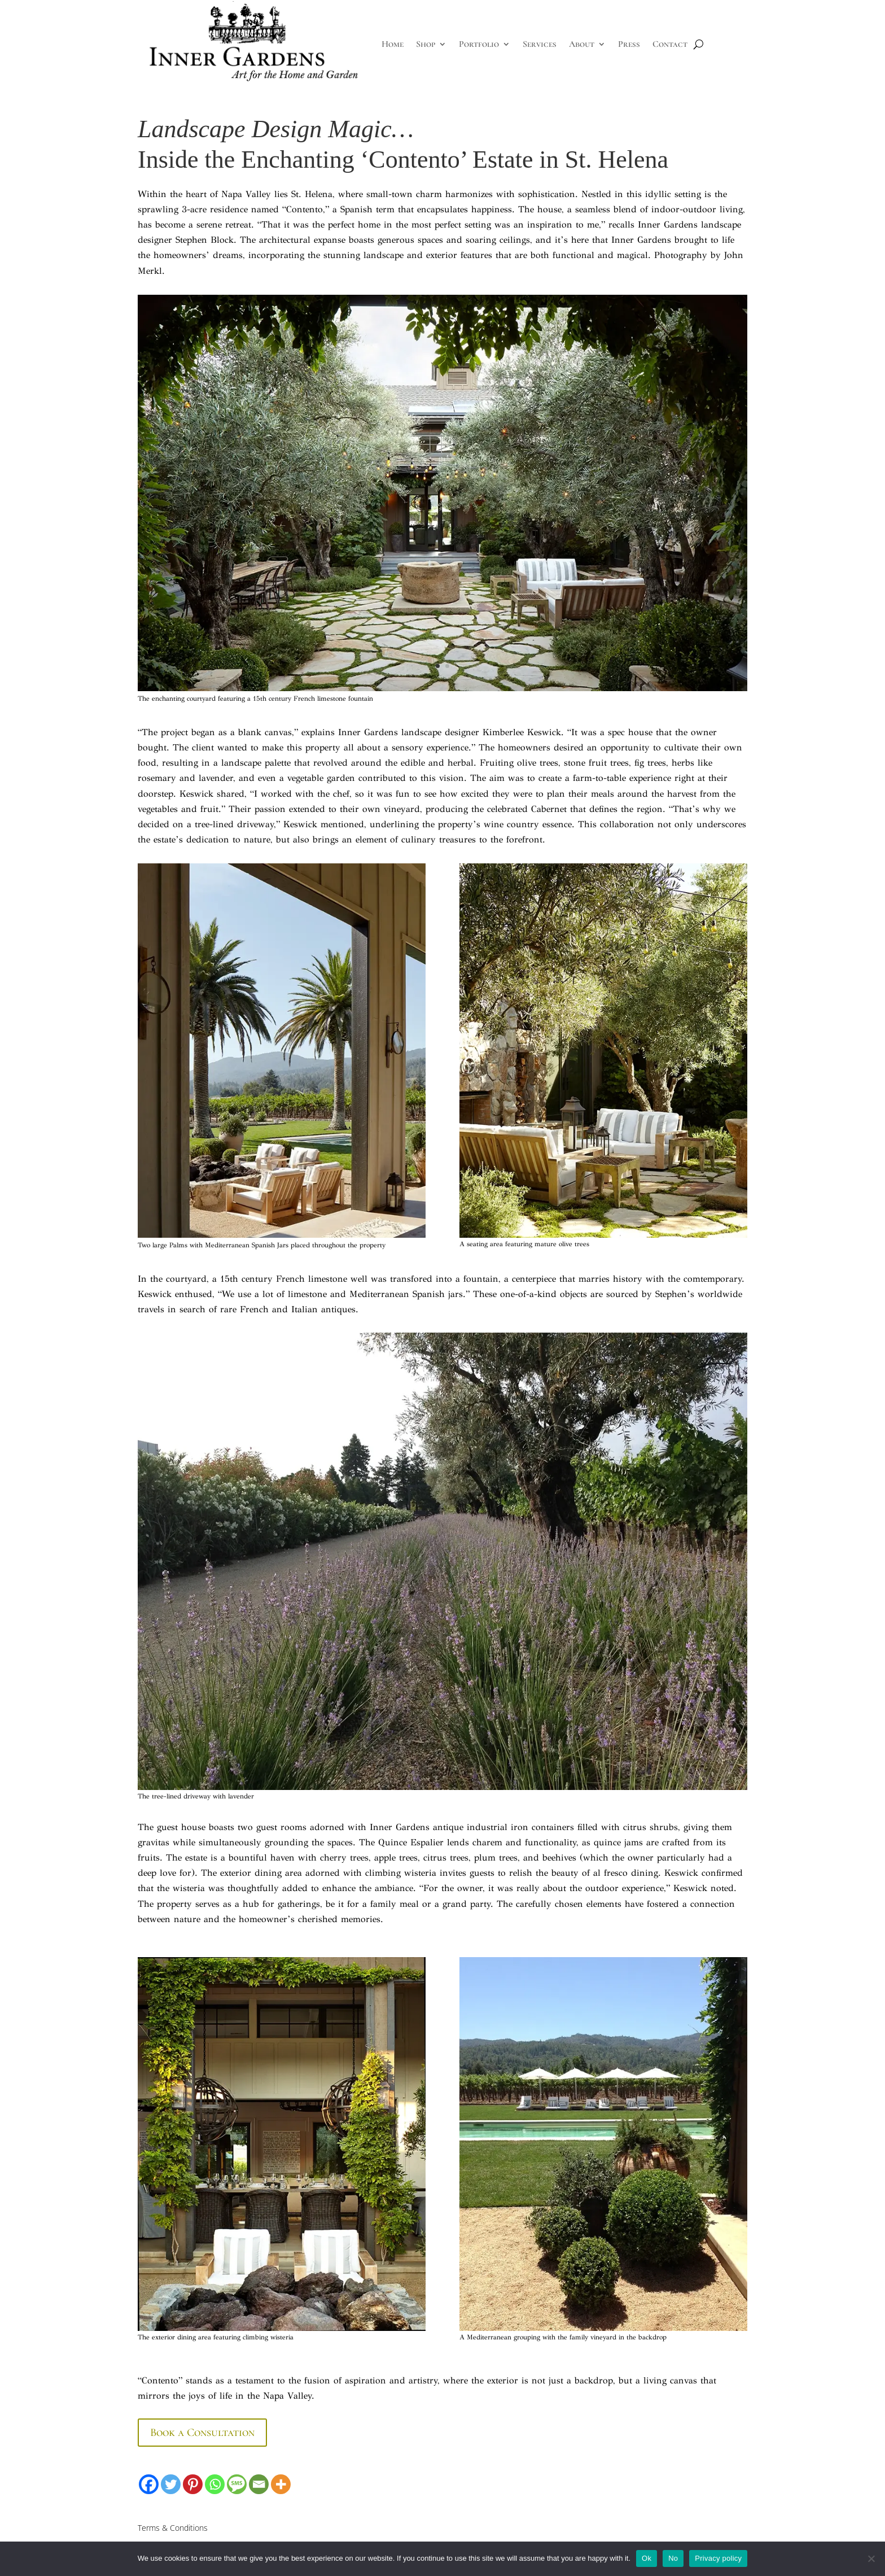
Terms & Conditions (173, 2527)
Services (540, 44)
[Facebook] (149, 2484)
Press (629, 44)
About (581, 44)
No (673, 2558)
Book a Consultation (202, 2432)
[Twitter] (171, 2484)
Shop (425, 44)
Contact (669, 44)
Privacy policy (718, 2558)
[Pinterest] (193, 2484)
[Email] (259, 2484)
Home (393, 44)
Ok (646, 2558)
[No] (871, 2558)
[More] (281, 2484)
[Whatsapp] (215, 2484)
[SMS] (237, 2484)
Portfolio (479, 44)
